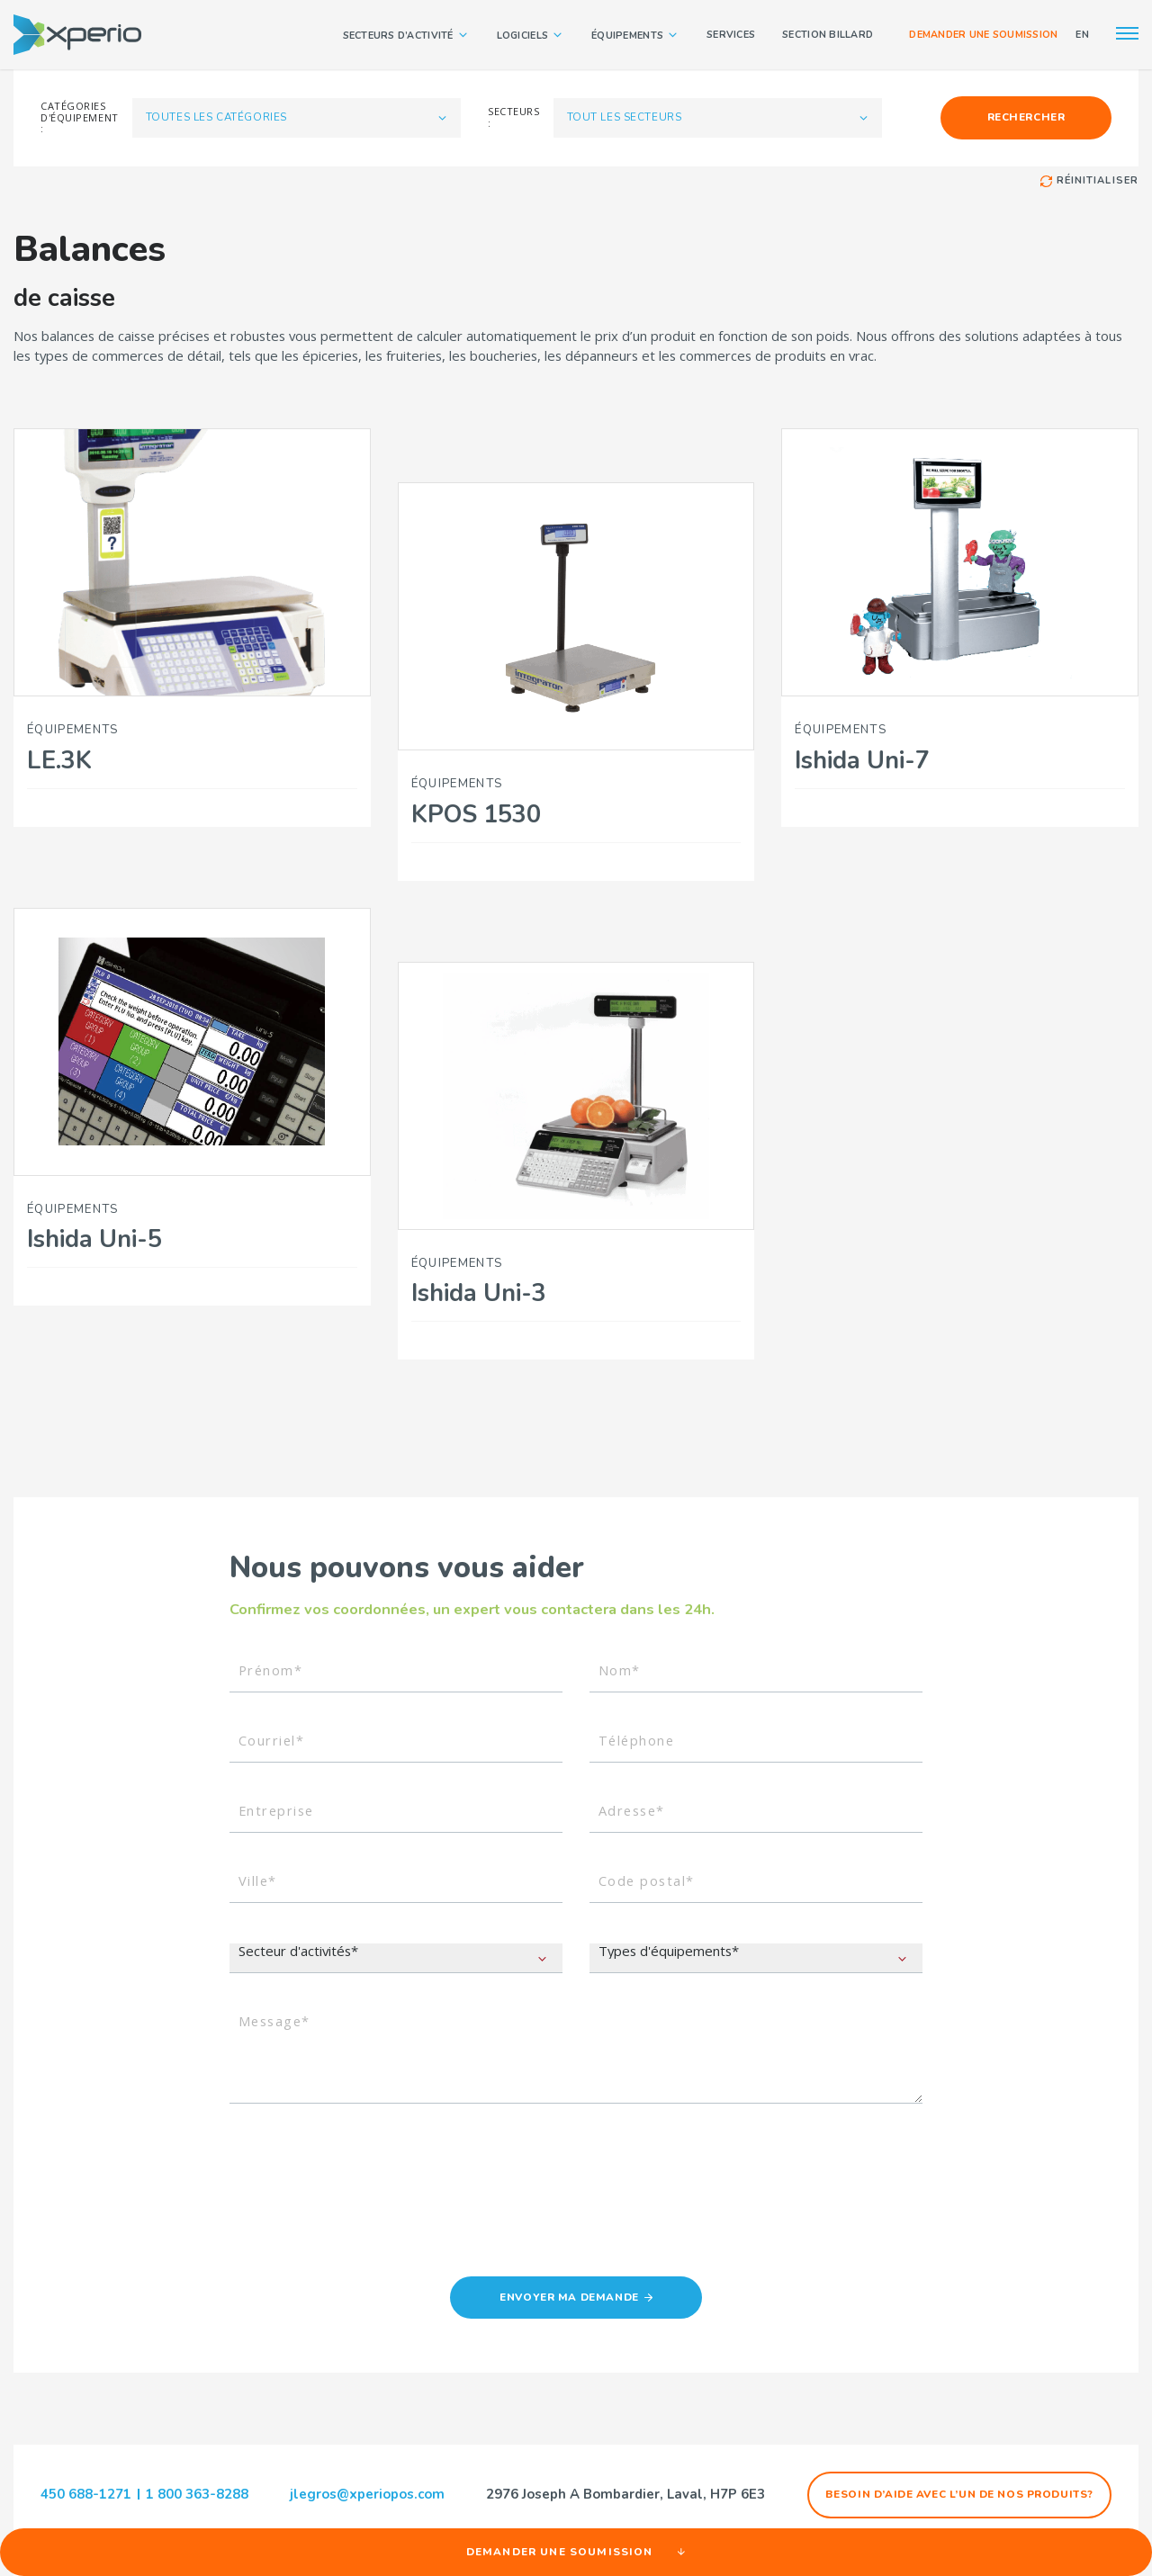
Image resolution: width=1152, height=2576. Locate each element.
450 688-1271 (85, 2494)
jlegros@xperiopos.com (367, 2494)
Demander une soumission (983, 34)
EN (1082, 34)
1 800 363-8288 (197, 2494)
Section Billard (827, 34)
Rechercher (1026, 117)
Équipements (635, 35)
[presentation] (366, 2183)
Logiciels (530, 35)
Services (730, 34)
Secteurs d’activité (406, 35)
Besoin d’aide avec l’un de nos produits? (959, 2494)
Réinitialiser (1089, 181)
